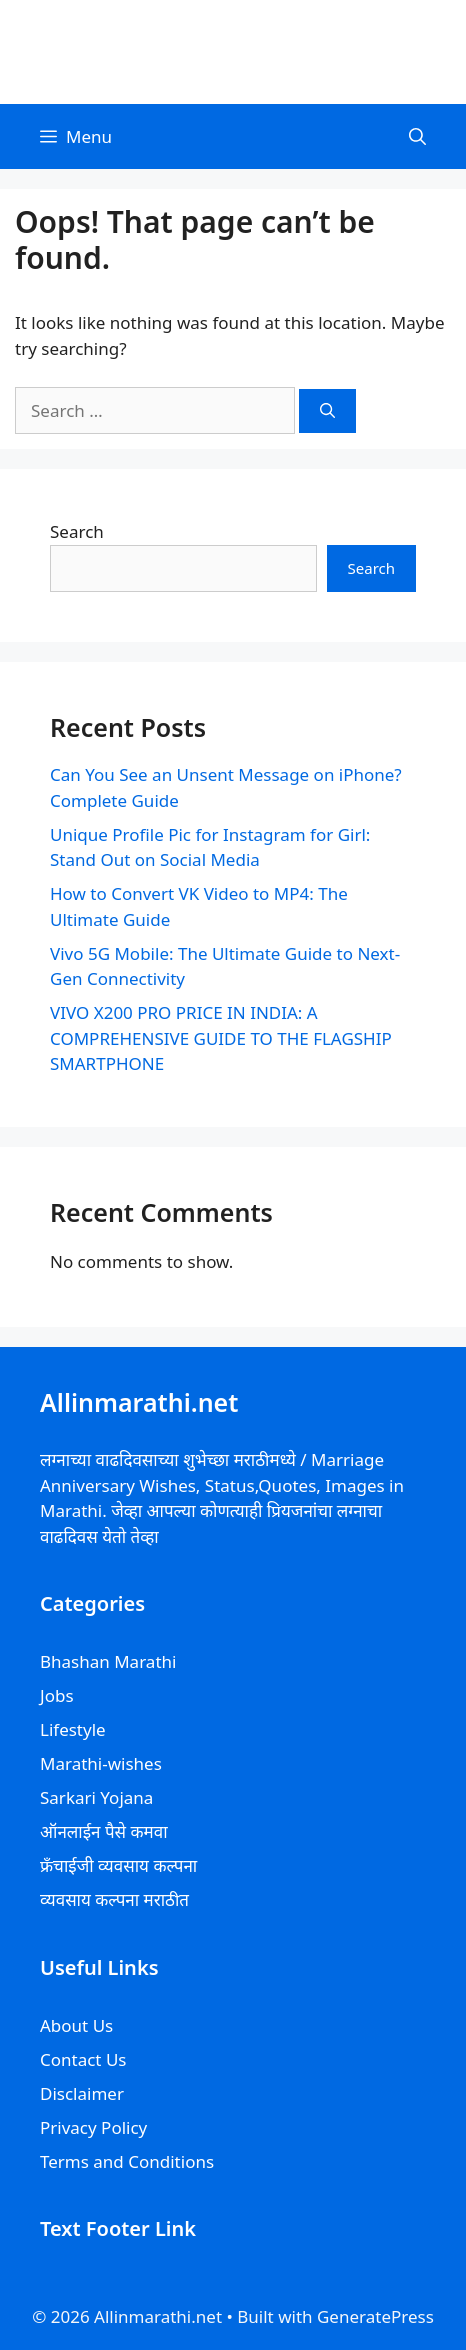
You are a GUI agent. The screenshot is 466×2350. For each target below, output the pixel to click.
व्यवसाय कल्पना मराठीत (114, 1899)
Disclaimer (82, 2093)
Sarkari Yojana (96, 1797)
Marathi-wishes (101, 1763)
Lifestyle (73, 1729)
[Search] (327, 411)
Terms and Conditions (127, 2161)
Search (77, 531)
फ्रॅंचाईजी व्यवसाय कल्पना (118, 1865)
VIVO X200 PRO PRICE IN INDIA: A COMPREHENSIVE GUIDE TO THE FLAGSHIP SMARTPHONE (221, 1038)
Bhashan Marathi (108, 1661)
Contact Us (83, 2059)
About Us (76, 2025)
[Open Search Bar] (417, 136)
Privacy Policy (93, 2127)
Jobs (57, 1695)
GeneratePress (375, 2316)
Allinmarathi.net (233, 51)
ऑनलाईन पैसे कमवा (104, 1831)
